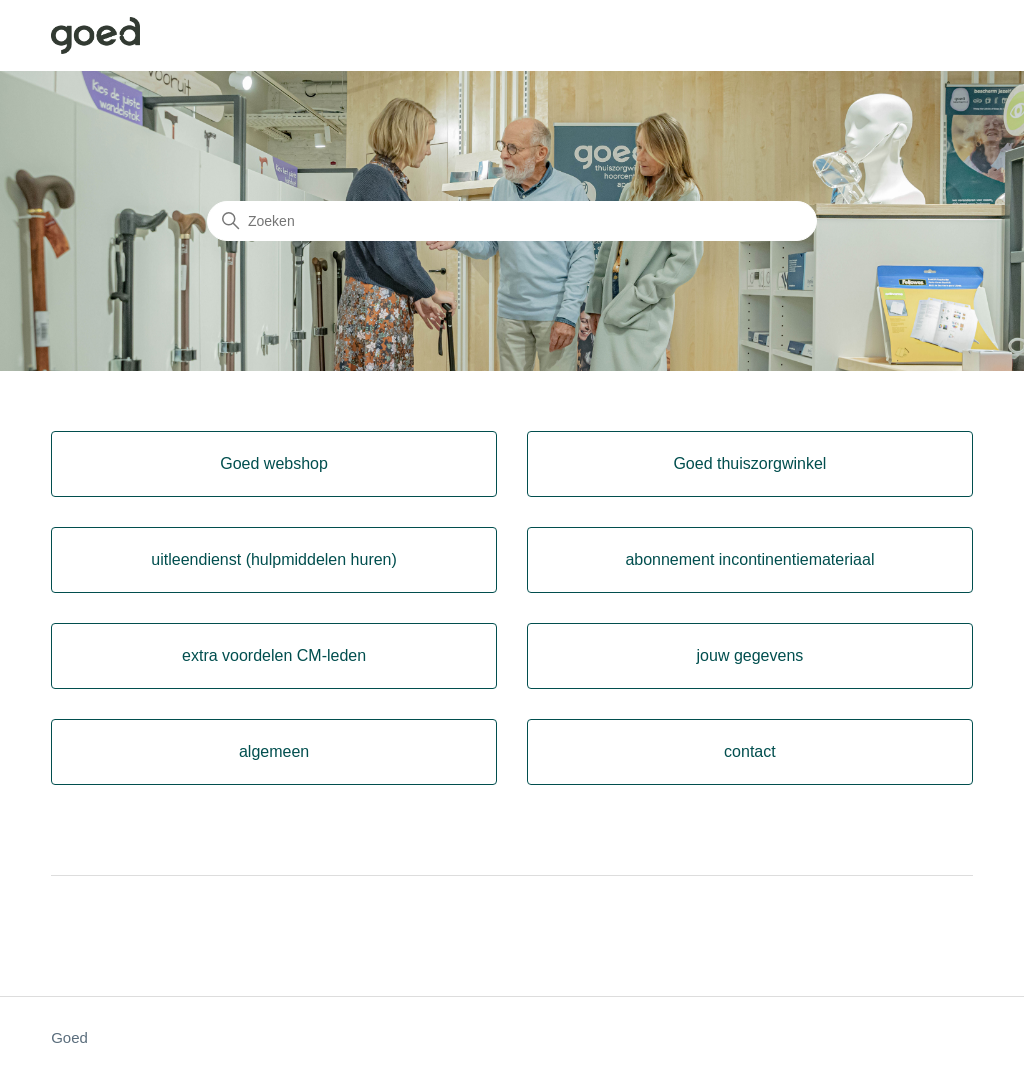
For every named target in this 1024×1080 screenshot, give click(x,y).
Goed (69, 1037)
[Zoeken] (512, 221)
